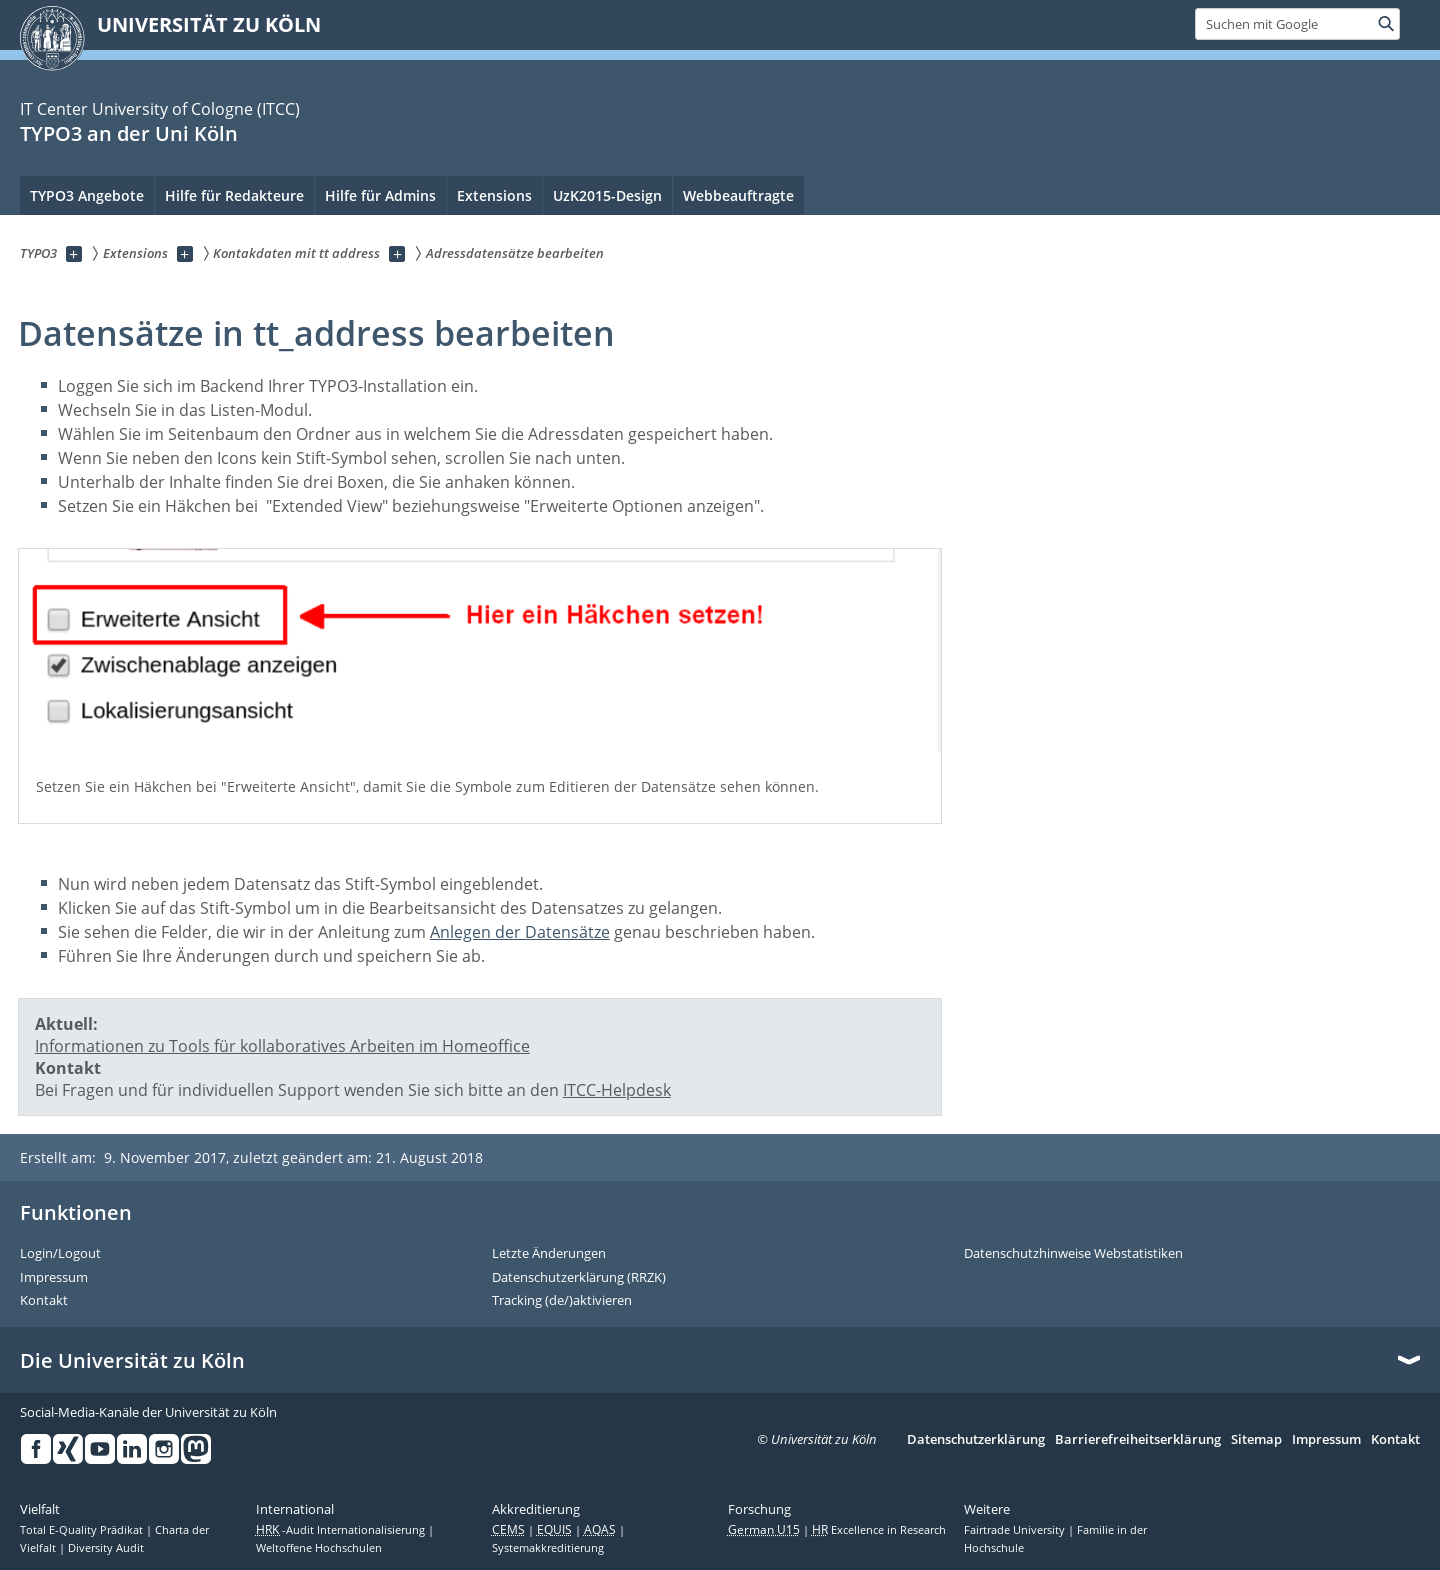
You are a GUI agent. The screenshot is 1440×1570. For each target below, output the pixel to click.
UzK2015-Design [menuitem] (607, 195)
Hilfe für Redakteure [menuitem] (234, 195)
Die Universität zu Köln (132, 1361)
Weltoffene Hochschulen (319, 1548)
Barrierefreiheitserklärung (1138, 1440)
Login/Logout (60, 1254)
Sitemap (1256, 1440)
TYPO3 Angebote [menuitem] (87, 195)
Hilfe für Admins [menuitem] (380, 195)
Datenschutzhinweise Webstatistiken (1073, 1254)
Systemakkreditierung (548, 1548)
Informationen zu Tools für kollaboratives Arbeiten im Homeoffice (282, 1046)
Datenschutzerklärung (976, 1440)
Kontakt (44, 1301)
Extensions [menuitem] (494, 195)
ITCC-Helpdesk (617, 1090)
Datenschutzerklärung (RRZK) (579, 1278)
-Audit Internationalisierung (342, 1530)
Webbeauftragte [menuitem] (738, 195)
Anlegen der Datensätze (520, 932)
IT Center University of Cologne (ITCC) (160, 109)
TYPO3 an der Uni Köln (129, 133)
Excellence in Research (879, 1530)
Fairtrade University (1016, 1530)
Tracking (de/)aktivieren (562, 1301)
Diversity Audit (106, 1548)
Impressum (54, 1278)
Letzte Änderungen (549, 1254)
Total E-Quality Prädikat (83, 1530)
